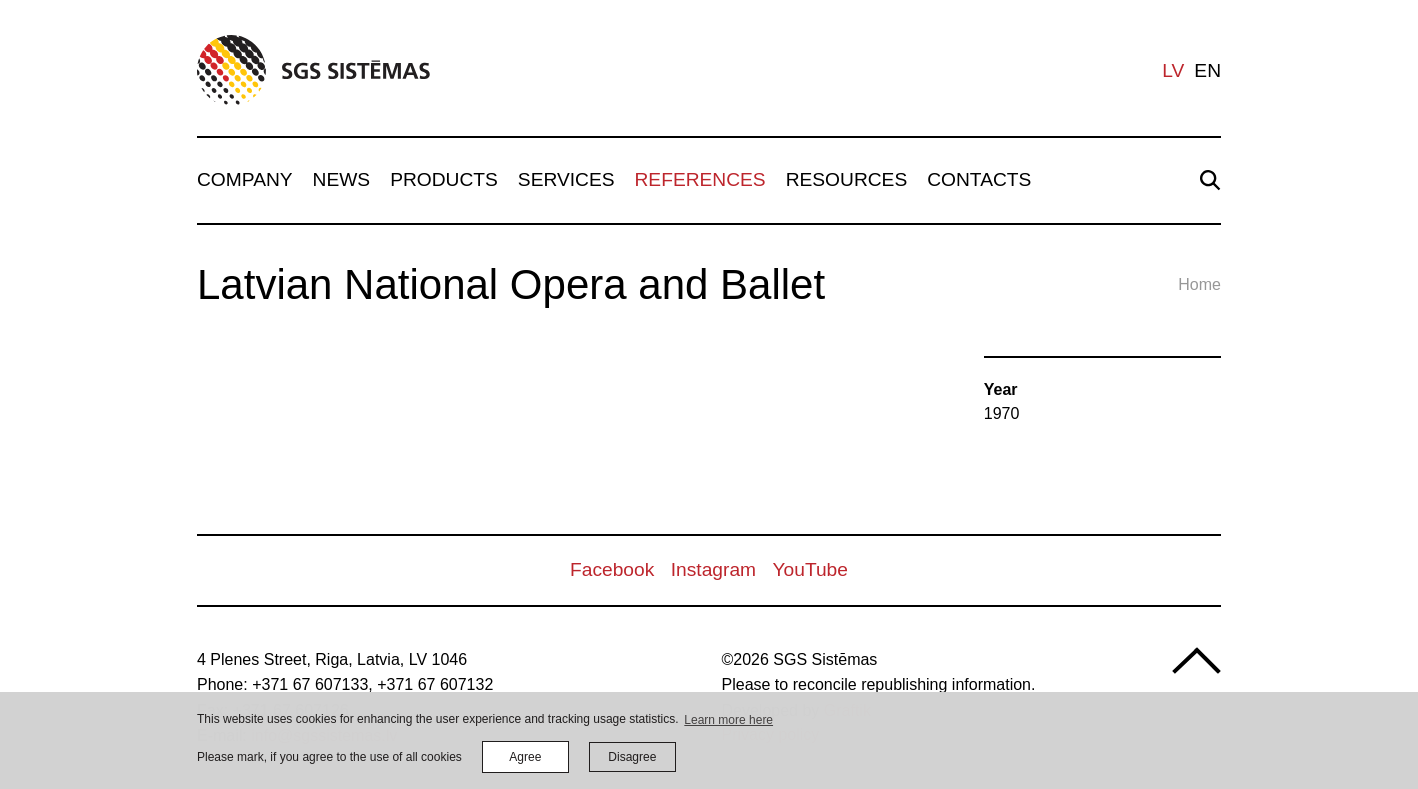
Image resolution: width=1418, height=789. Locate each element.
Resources (847, 179)
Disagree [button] (632, 757)
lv (1173, 70)
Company (245, 179)
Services (566, 179)
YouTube (810, 569)
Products (444, 179)
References (700, 179)
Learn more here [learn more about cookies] (728, 720)
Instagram (713, 569)
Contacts (979, 179)
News (342, 179)
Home (1199, 284)
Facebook (612, 569)
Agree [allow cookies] (525, 757)
